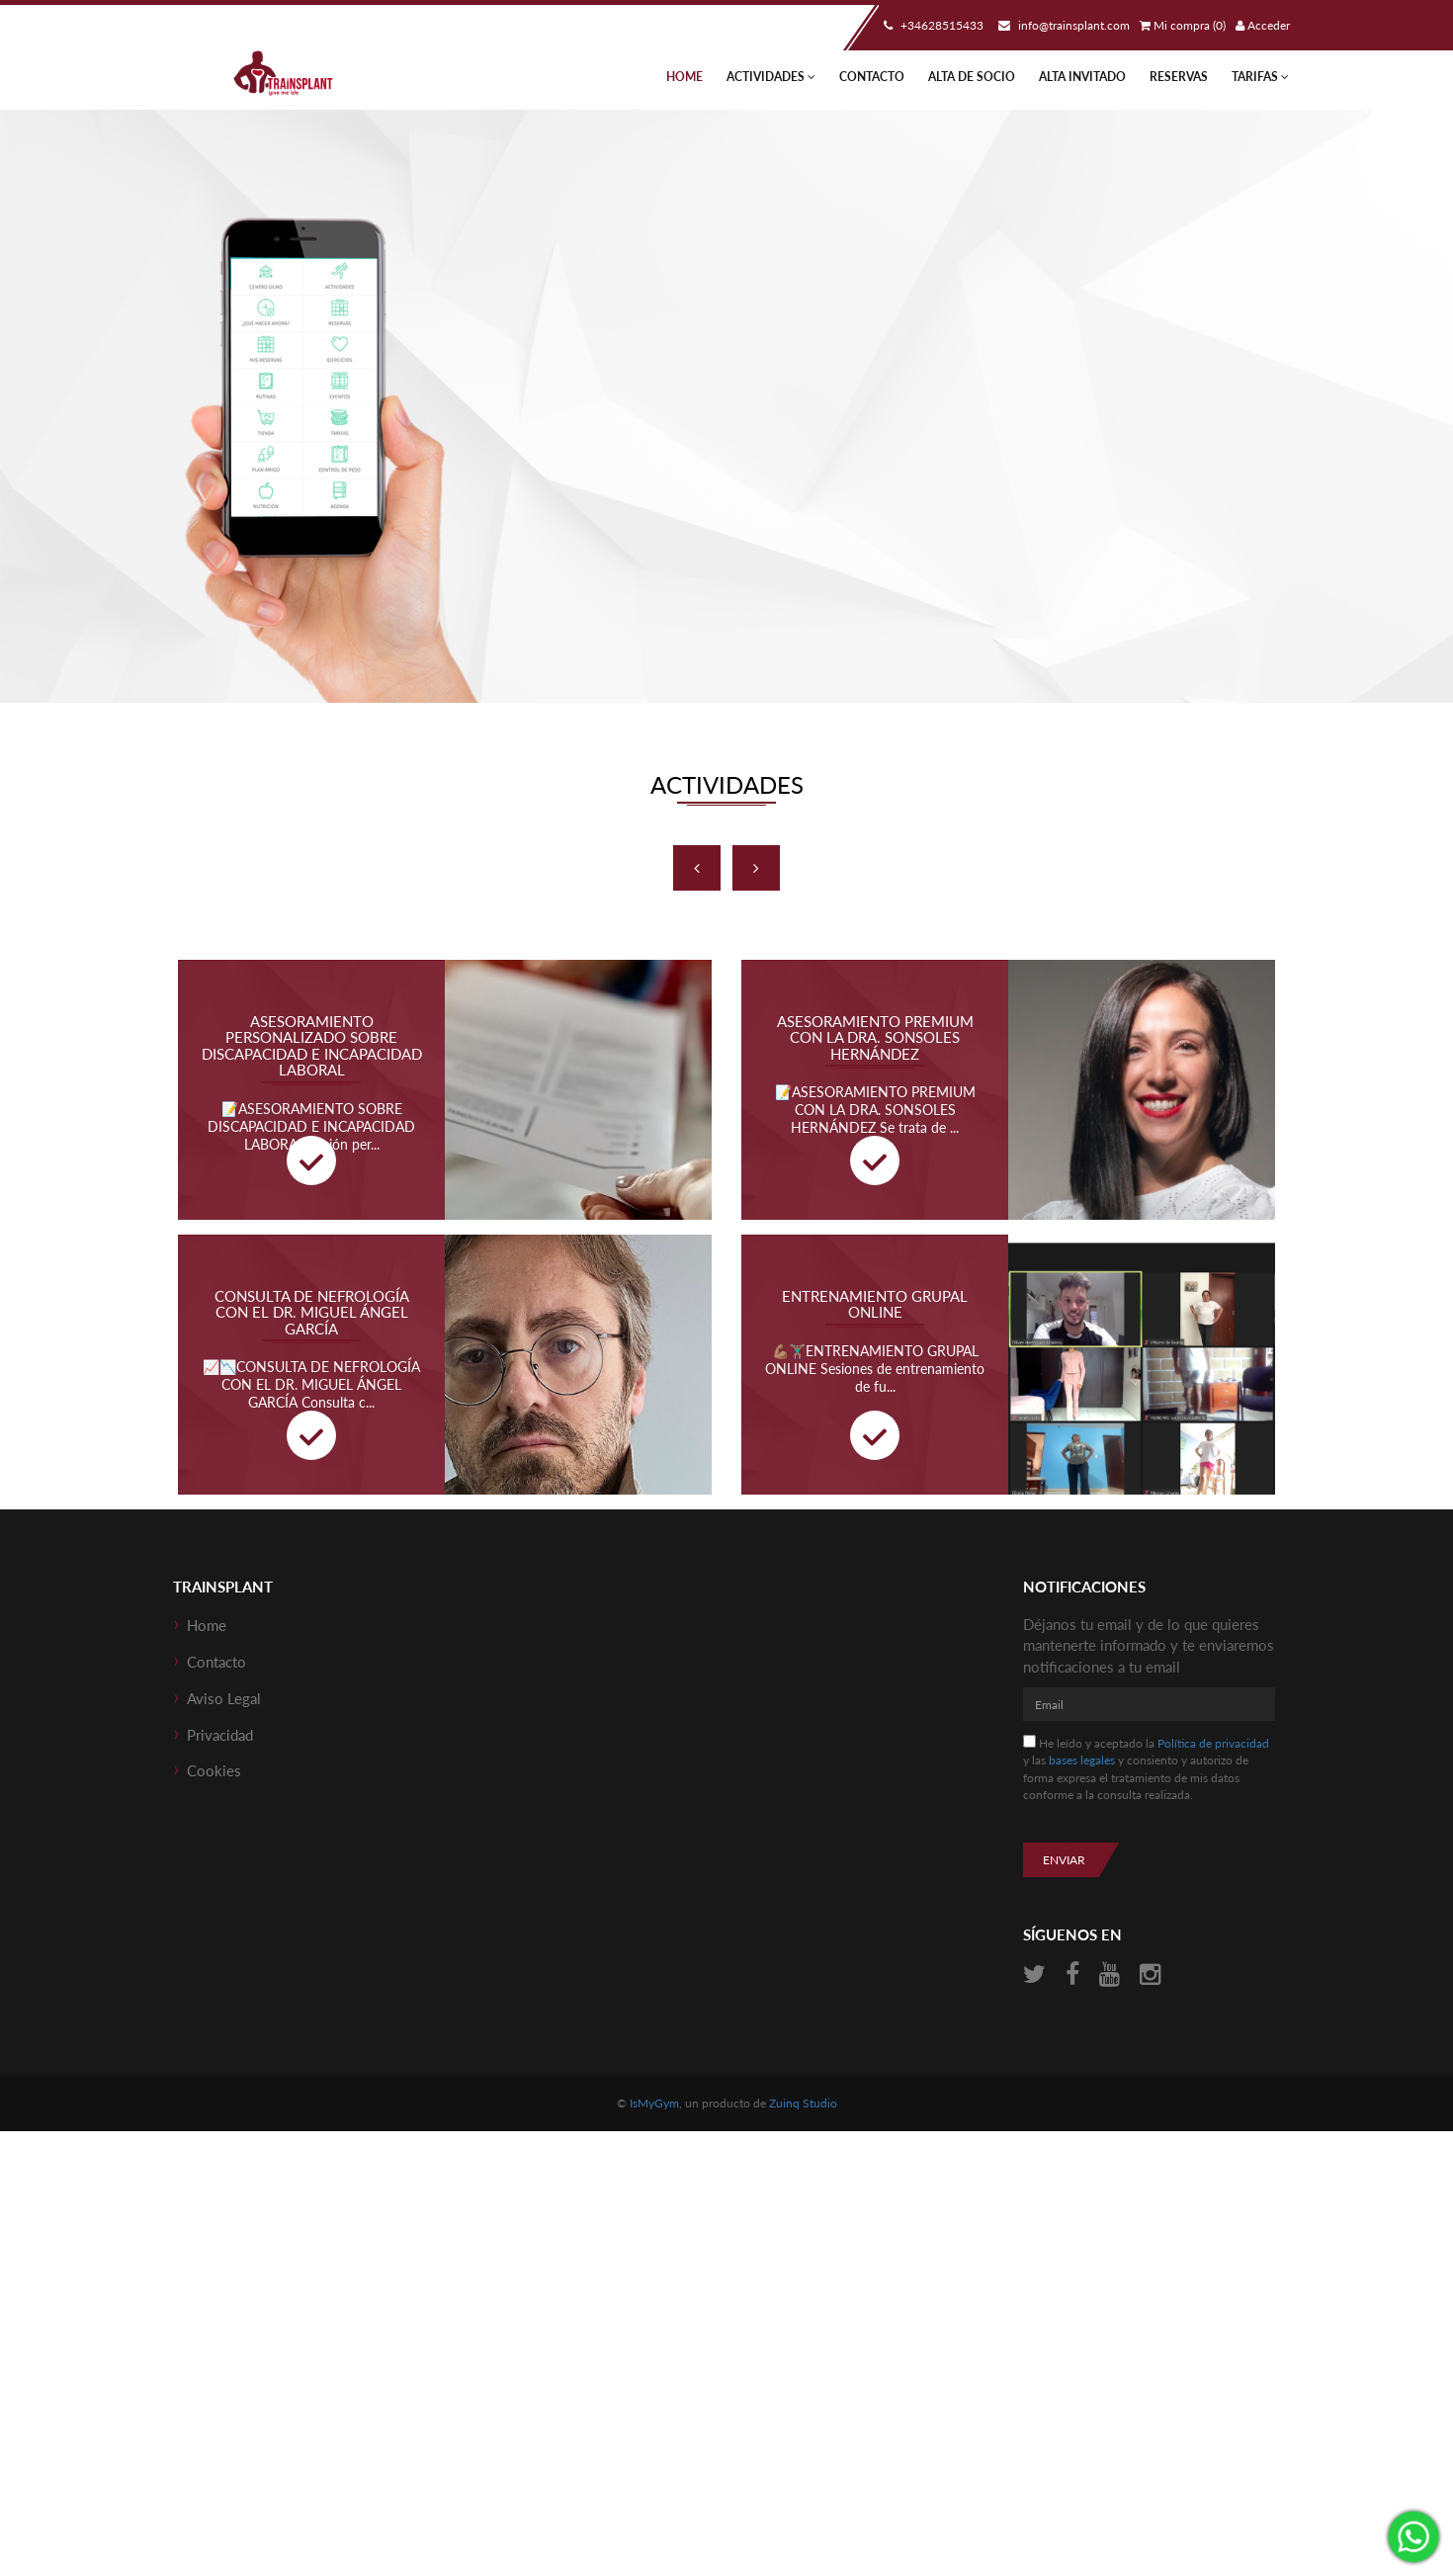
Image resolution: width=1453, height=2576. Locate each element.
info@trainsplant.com (1061, 25)
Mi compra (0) (1183, 25)
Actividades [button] (770, 76)
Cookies (214, 1770)
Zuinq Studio (803, 2103)
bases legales (1082, 1760)
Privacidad (220, 1735)
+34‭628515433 (931, 25)
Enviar (1064, 1859)
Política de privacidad (1213, 1743)
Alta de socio (971, 76)
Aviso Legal (224, 1698)
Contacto (871, 76)
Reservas (1179, 76)
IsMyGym (654, 2103)
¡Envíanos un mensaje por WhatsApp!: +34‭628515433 (1413, 2536)
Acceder (1263, 25)
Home (684, 76)
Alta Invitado (1082, 76)
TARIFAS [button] (1260, 76)
